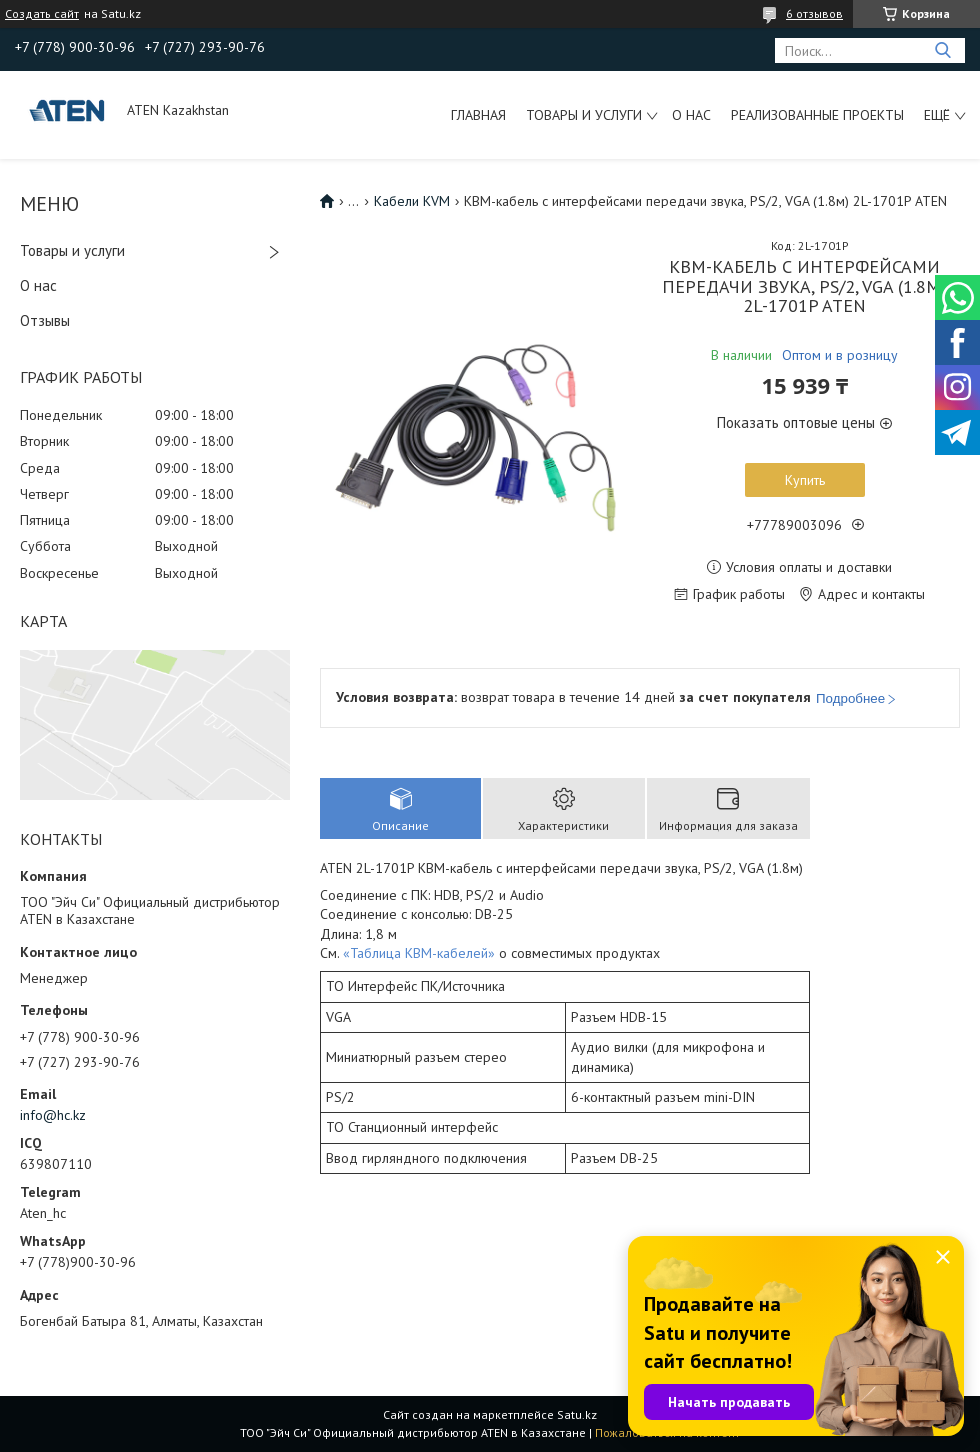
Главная (478, 115)
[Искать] (942, 50)
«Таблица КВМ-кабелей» (419, 953)
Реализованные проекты (817, 115)
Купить (805, 480)
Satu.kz (577, 1414)
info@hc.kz (53, 1115)
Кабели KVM (412, 201)
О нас (691, 115)
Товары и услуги (584, 115)
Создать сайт (42, 14)
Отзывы (45, 320)
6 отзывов (814, 13)
